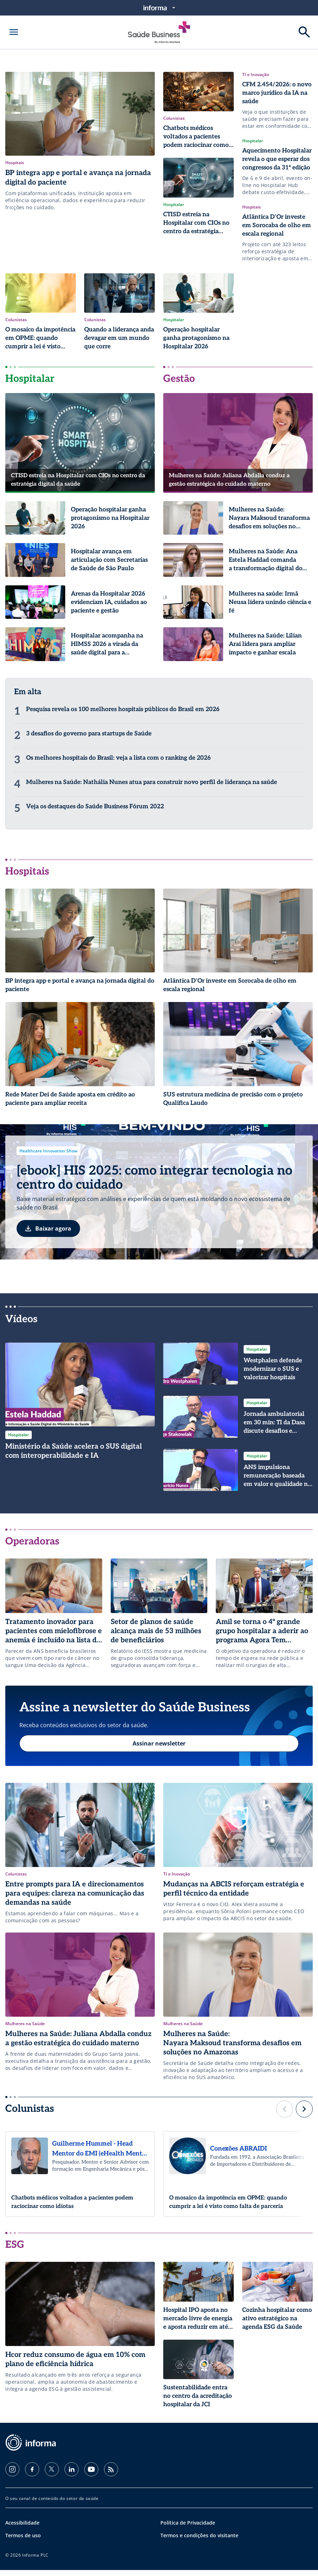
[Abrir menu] (13, 32)
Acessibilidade (22, 2528)
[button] (284, 2115)
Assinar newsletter (159, 1745)
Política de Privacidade (187, 2528)
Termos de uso (23, 2541)
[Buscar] (304, 32)
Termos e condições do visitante (199, 2541)
